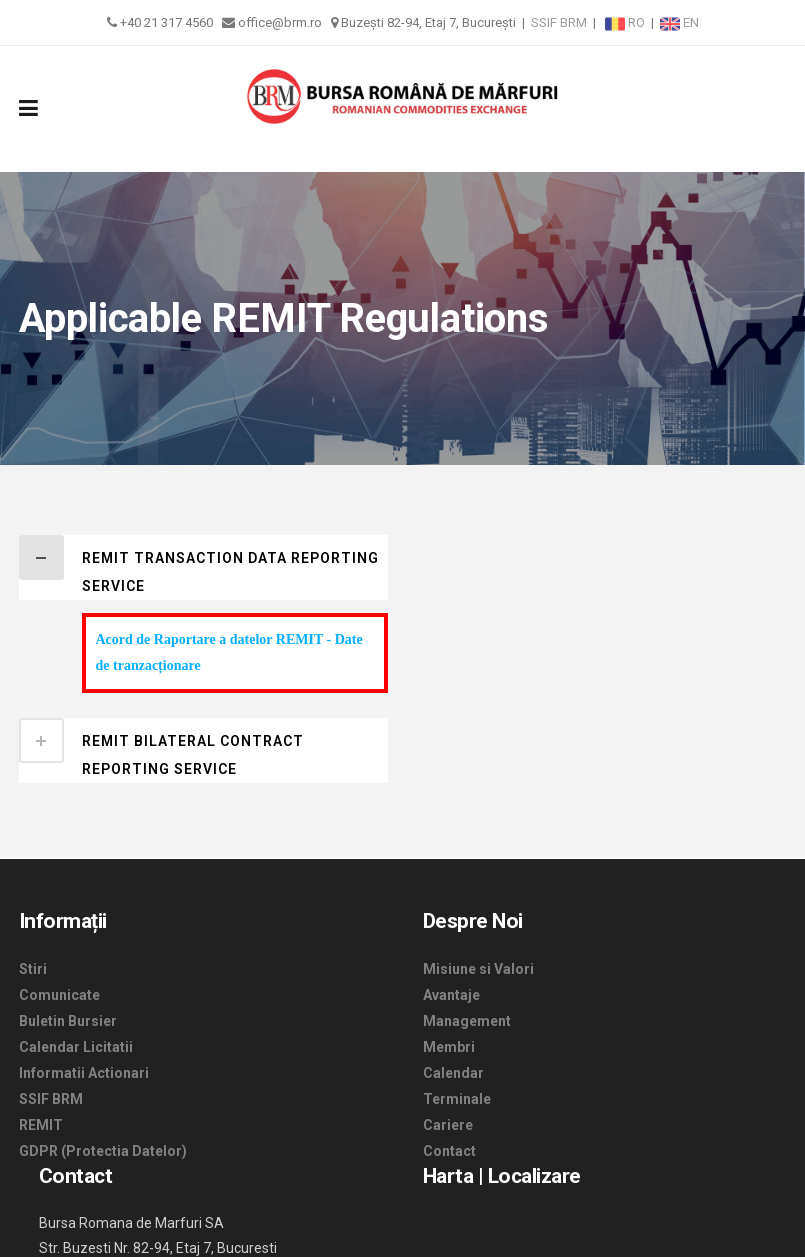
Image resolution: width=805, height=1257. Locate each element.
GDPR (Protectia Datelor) (103, 1151)
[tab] (203, 567)
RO (626, 22)
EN (679, 22)
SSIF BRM (559, 22)
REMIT (41, 1125)
